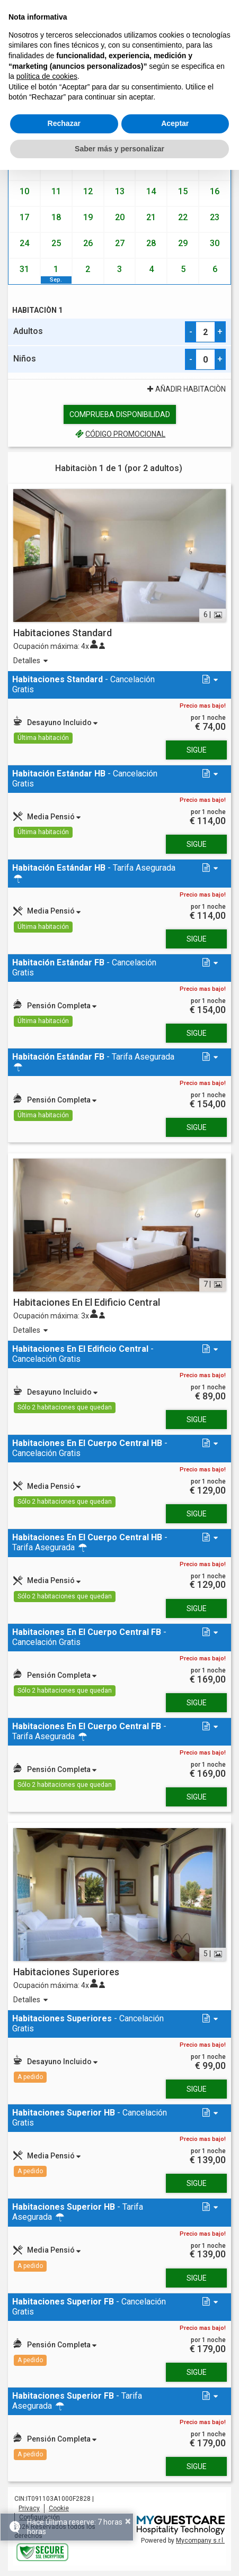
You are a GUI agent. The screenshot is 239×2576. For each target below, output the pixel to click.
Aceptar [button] (175, 123)
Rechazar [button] (64, 123)
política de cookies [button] (46, 76)
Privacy (29, 2508)
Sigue (197, 750)
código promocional (119, 434)
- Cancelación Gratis (83, 684)
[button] (209, 680)
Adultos (28, 331)
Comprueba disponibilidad (119, 414)
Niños (24, 359)
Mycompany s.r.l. (200, 2540)
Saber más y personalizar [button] (119, 148)
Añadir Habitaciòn (185, 389)
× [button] (128, 2521)
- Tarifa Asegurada (93, 873)
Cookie (59, 2508)
